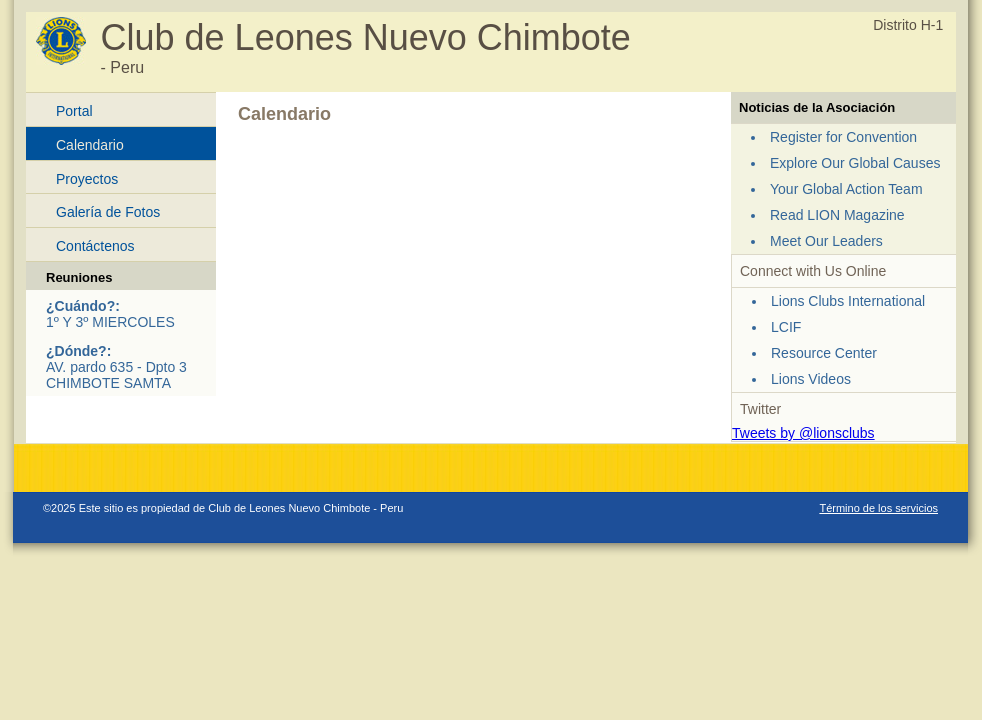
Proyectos (87, 179)
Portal (74, 111)
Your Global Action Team (846, 189)
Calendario (90, 145)
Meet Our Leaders (826, 241)
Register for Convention (843, 137)
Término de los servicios (878, 508)
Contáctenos (95, 246)
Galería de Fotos (108, 212)
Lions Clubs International (848, 301)
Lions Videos (811, 379)
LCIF (786, 327)
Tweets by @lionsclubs (803, 433)
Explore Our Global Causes (855, 163)
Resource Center (824, 353)
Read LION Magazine (837, 215)
